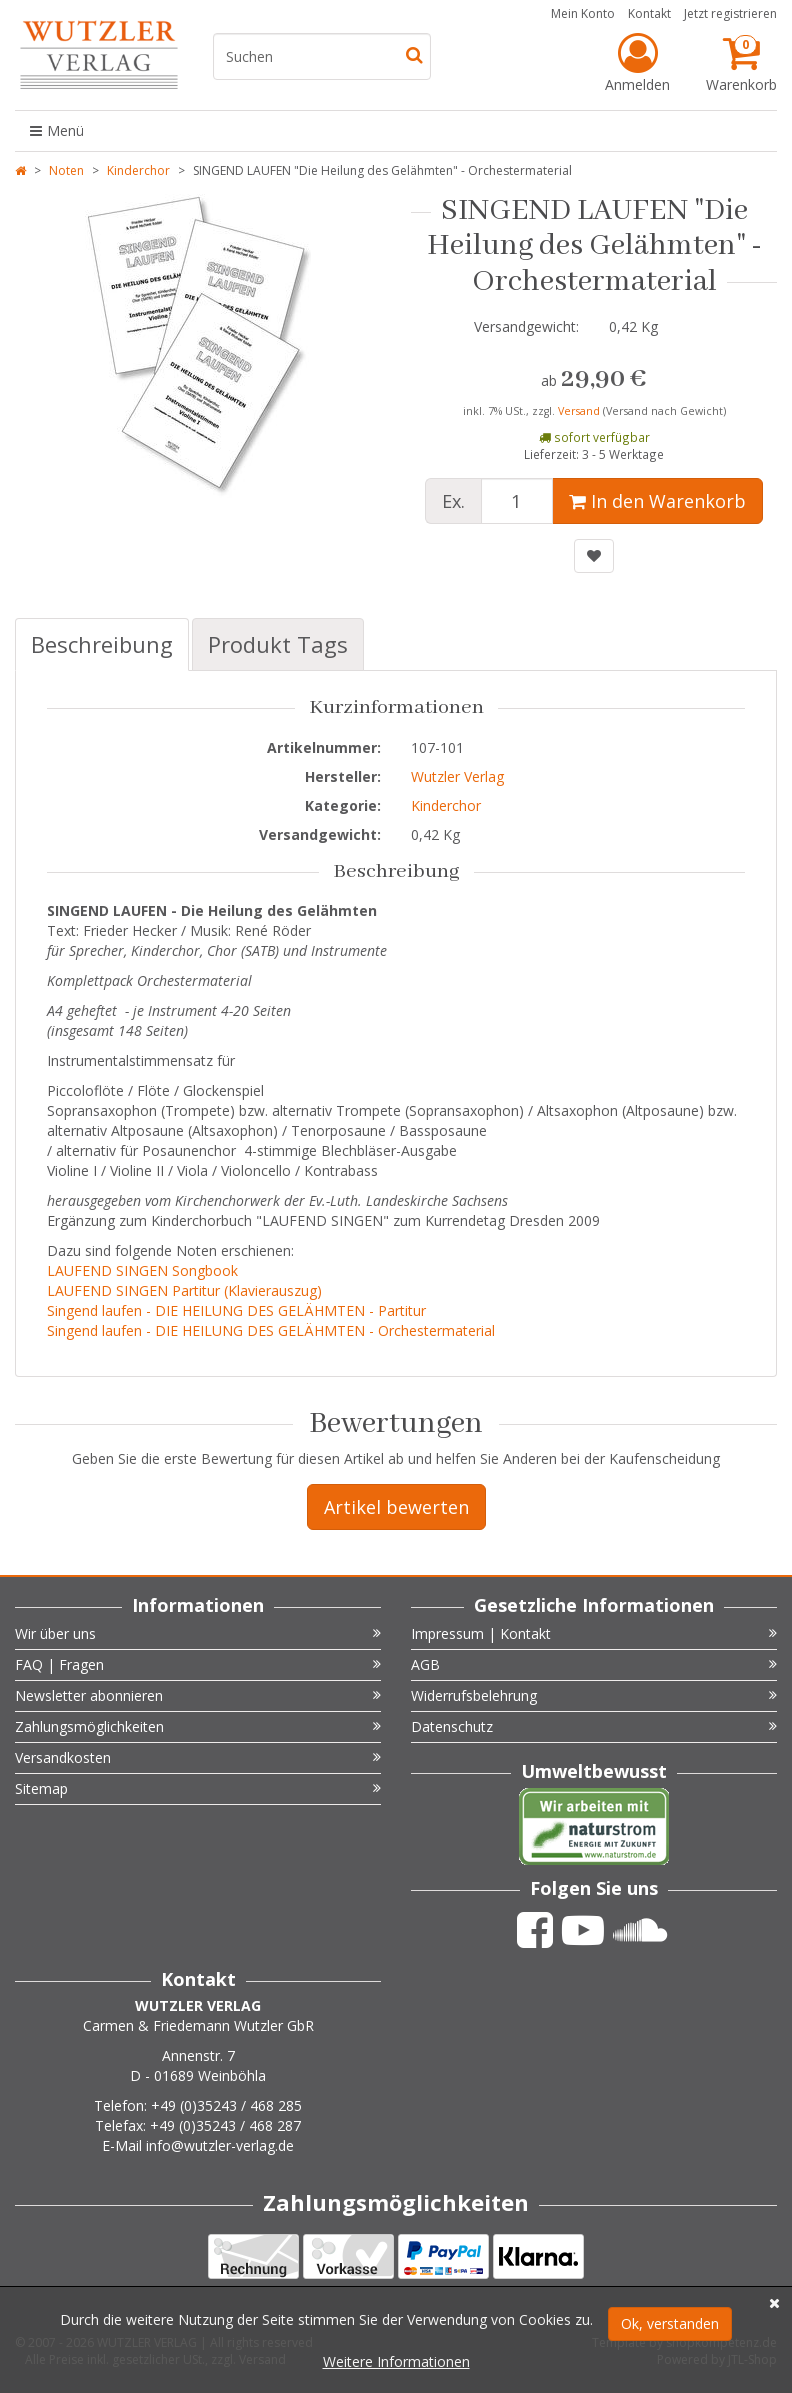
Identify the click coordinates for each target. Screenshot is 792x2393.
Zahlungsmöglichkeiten (198, 1726)
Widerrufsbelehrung (594, 1695)
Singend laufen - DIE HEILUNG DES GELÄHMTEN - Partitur (236, 1310)
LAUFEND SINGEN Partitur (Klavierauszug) (184, 1290)
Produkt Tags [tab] (278, 644)
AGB (594, 1664)
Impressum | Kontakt (594, 1633)
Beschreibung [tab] (102, 644)
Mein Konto (583, 13)
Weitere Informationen (396, 2361)
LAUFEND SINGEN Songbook (142, 1270)
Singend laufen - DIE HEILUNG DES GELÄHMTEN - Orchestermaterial (271, 1330)
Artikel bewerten (396, 1507)
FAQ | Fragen (198, 1664)
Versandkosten (198, 1757)
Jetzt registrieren (730, 13)
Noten (66, 170)
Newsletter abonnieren (198, 1695)
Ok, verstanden (670, 2323)
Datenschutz (594, 1726)
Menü (57, 130)
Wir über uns (198, 1633)
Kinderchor (138, 170)
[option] (198, 354)
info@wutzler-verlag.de (220, 2145)
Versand (580, 411)
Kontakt (649, 13)
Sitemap (198, 1788)
